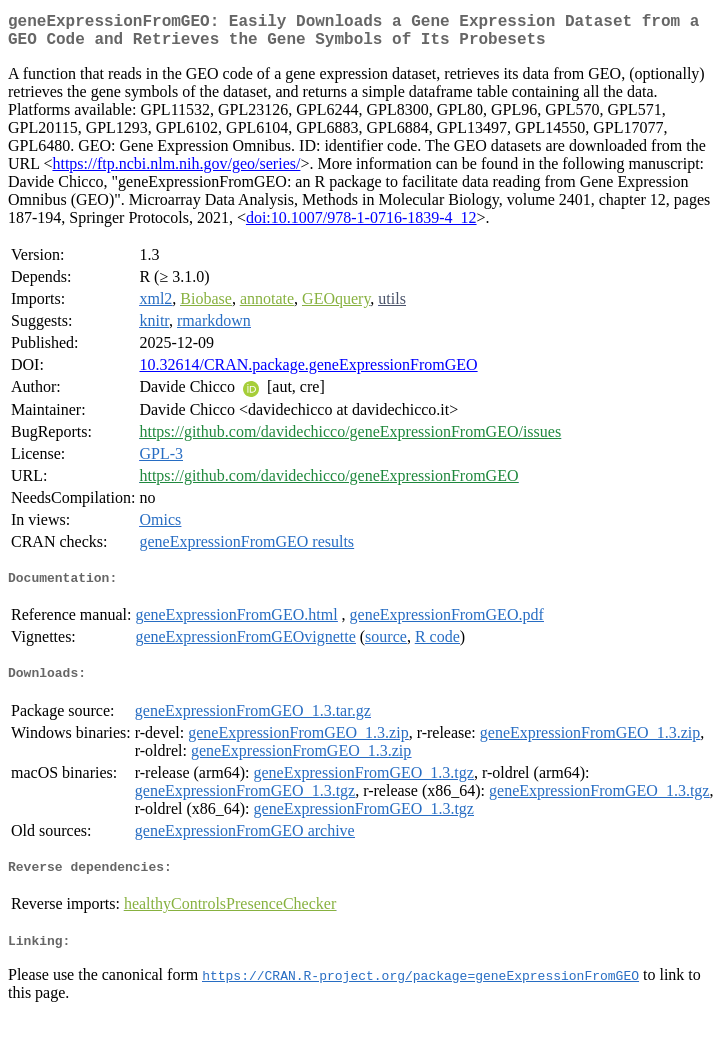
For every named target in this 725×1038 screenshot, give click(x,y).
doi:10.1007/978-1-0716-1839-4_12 (361, 225)
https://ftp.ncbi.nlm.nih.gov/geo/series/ (176, 171)
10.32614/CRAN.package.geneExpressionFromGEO (308, 372)
